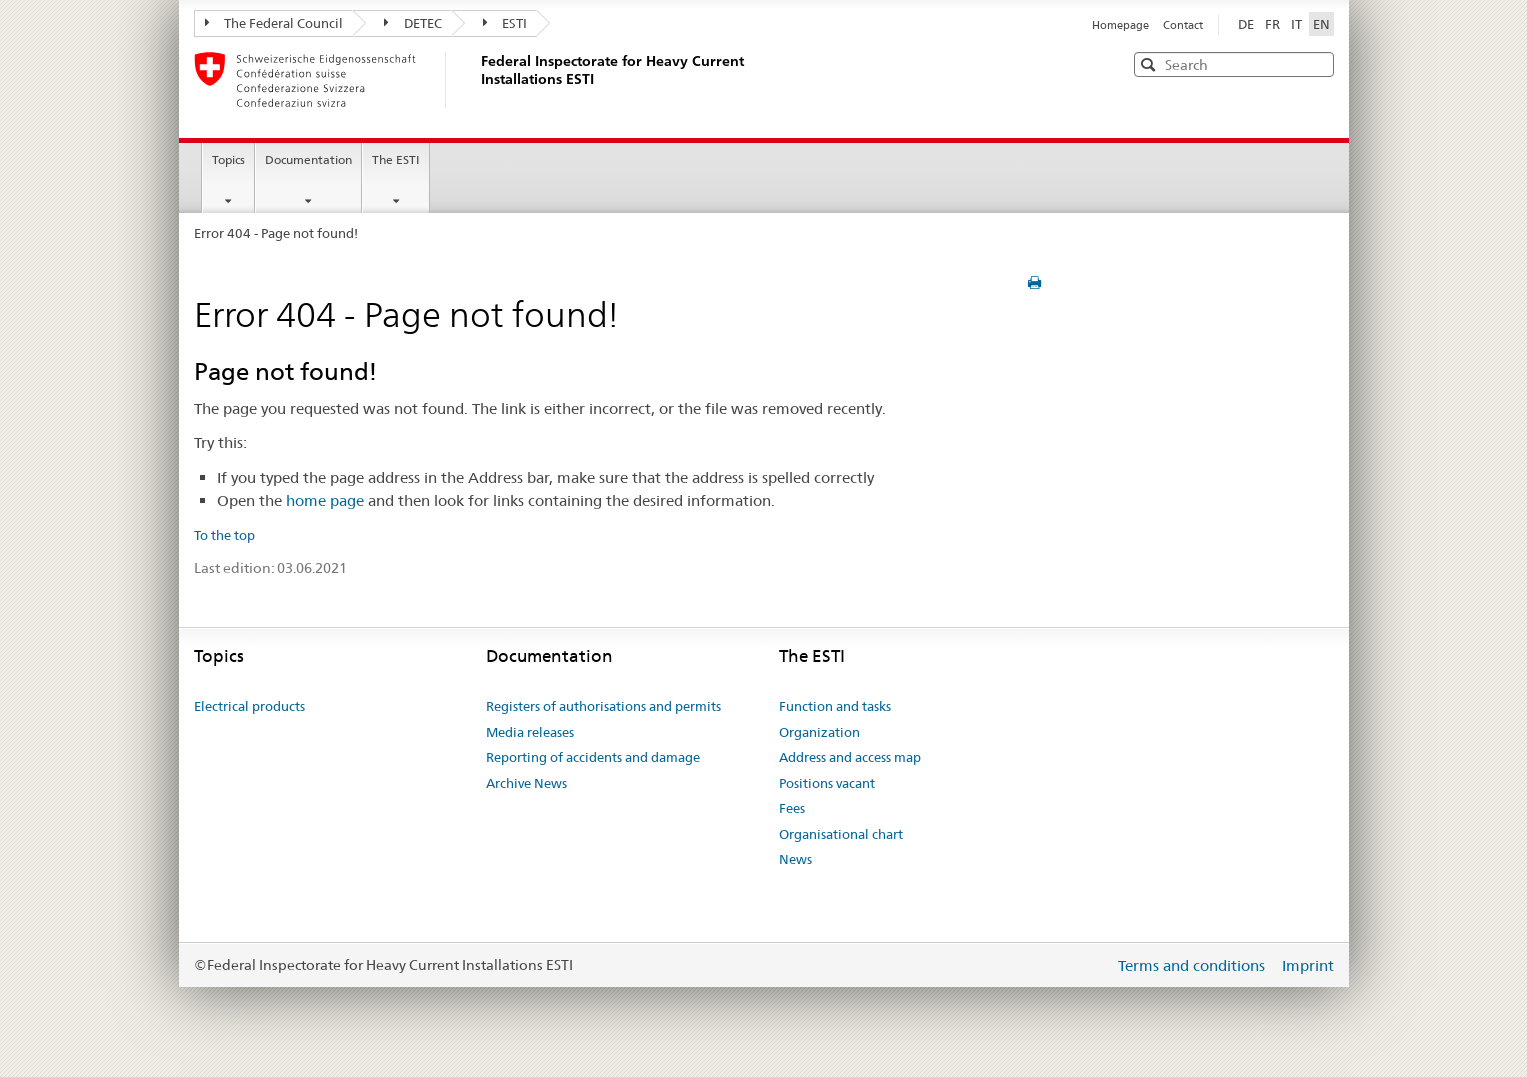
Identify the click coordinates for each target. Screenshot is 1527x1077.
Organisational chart (841, 834)
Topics (228, 159)
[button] (1317, 63)
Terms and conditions (1193, 965)
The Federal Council (274, 23)
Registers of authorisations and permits (603, 706)
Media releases (530, 732)
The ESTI (396, 159)
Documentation (308, 159)
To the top (224, 535)
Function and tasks (835, 706)
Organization (819, 732)
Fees (792, 808)
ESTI (505, 23)
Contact (1183, 25)
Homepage (1122, 25)
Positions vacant (827, 783)
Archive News (526, 783)
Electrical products (249, 706)
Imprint (1308, 965)
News (795, 859)
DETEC (413, 23)
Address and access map (850, 757)
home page (325, 500)
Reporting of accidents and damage (593, 757)
